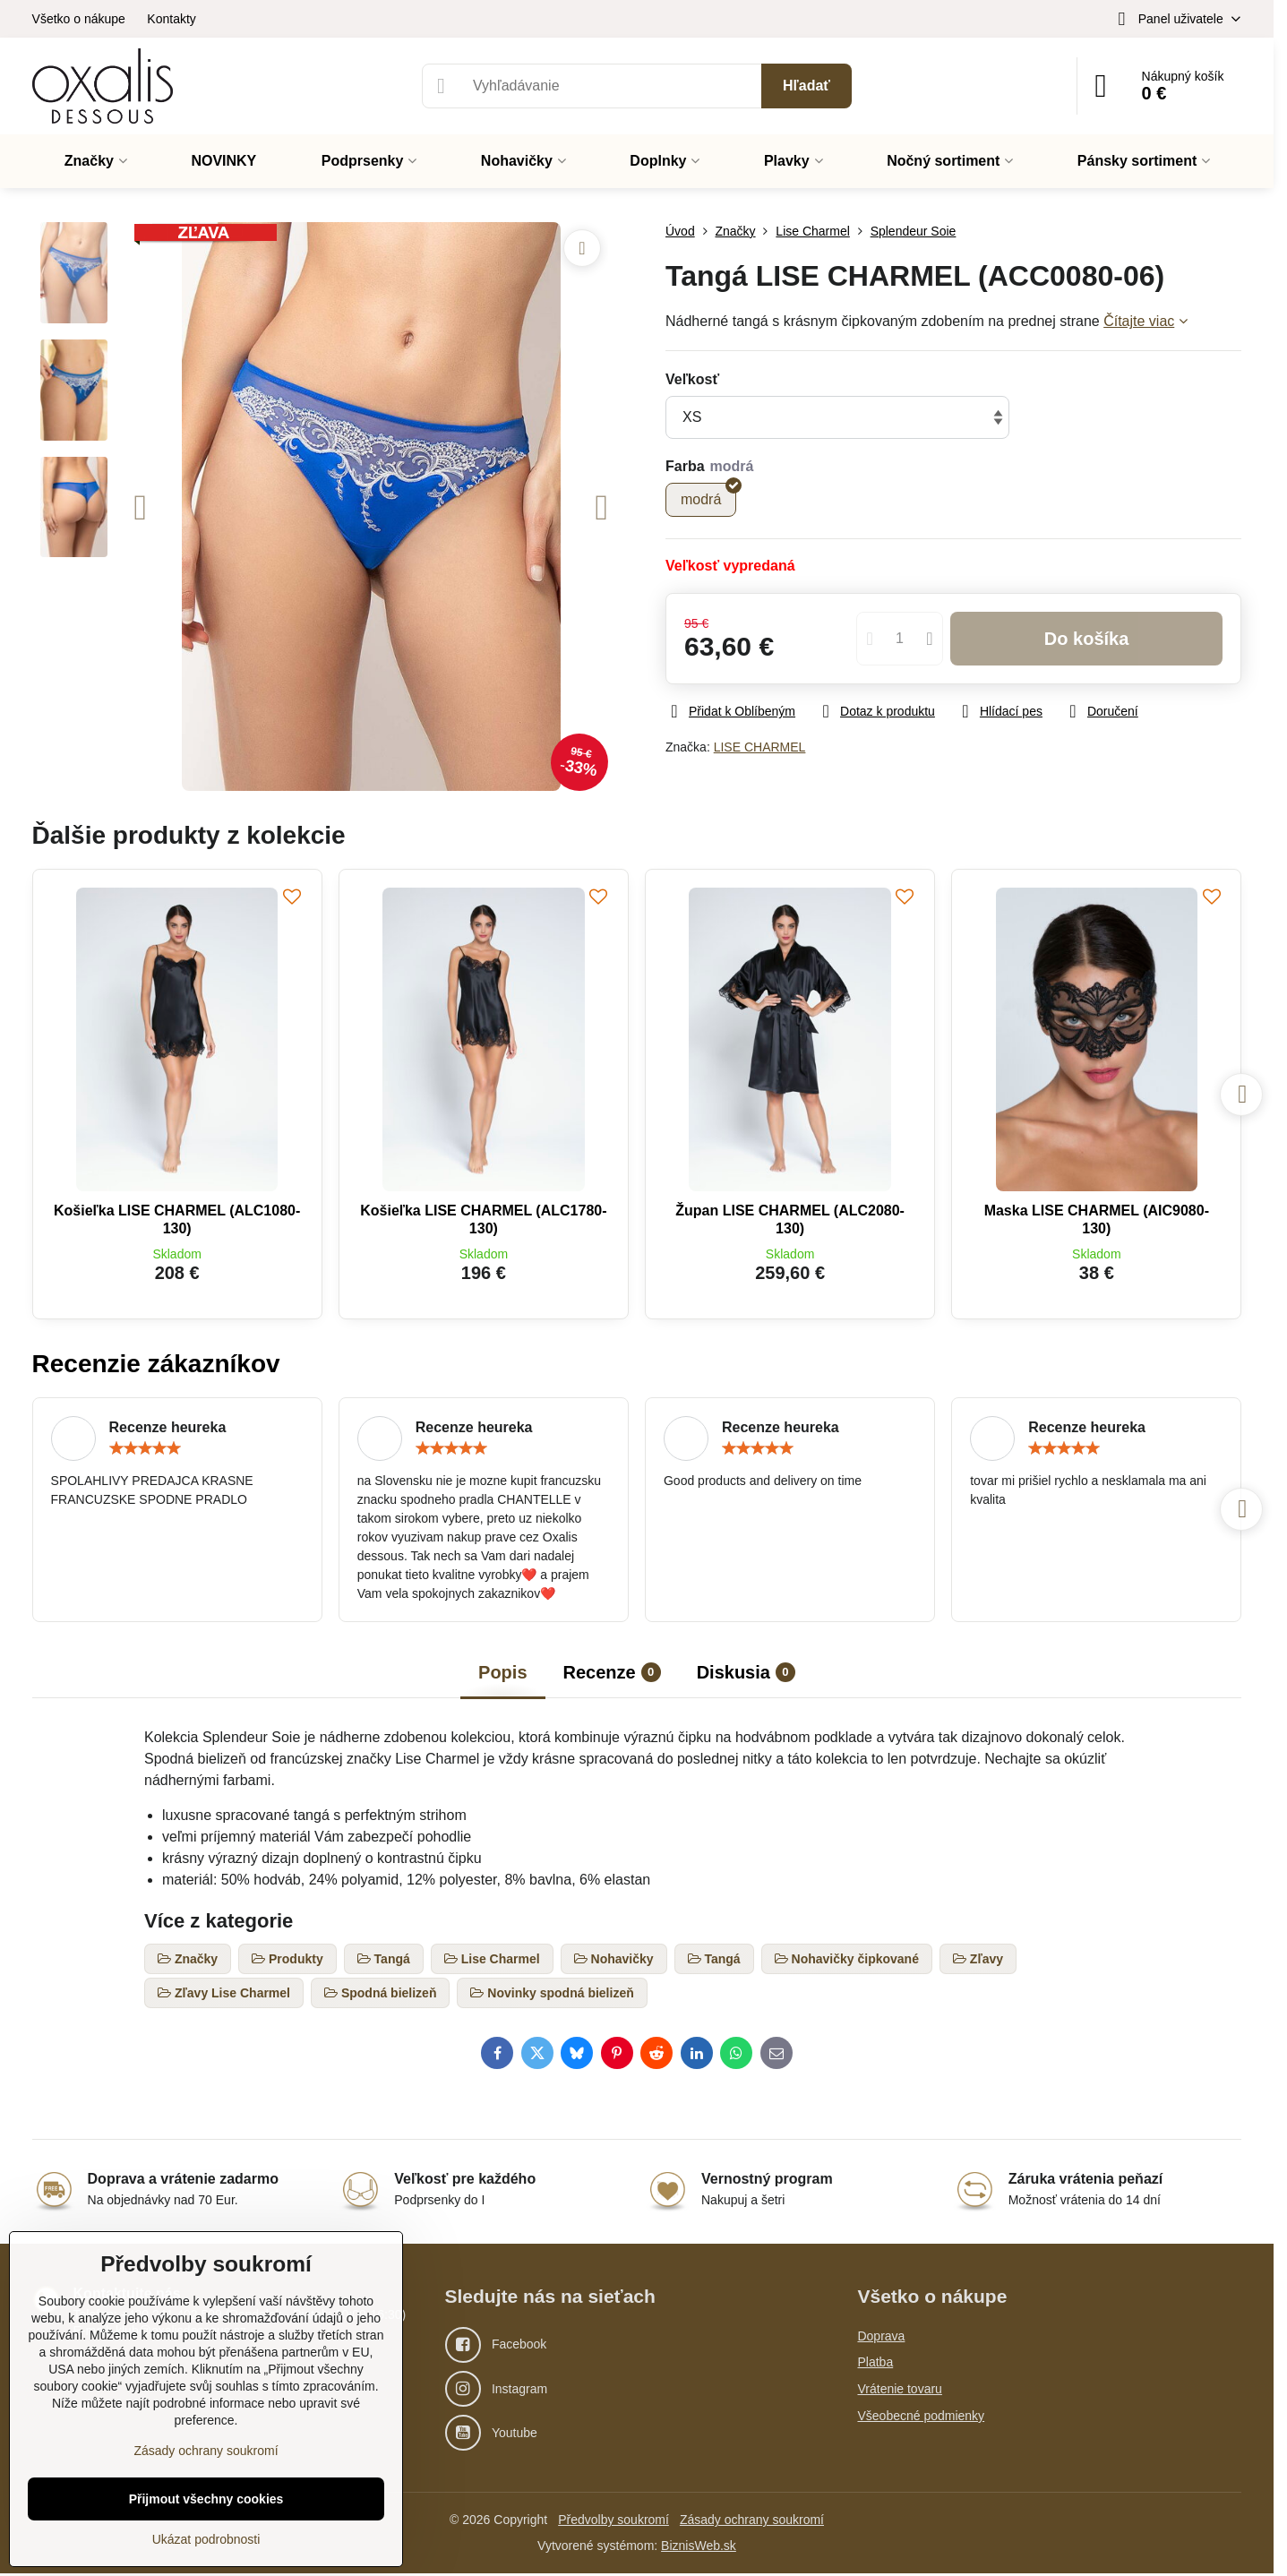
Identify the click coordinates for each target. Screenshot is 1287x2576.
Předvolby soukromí (613, 2519)
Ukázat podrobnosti (206, 2539)
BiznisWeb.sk (698, 2545)
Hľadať (806, 85)
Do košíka (1086, 638)
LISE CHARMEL (760, 747)
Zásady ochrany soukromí (752, 2519)
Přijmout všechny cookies (206, 2499)
